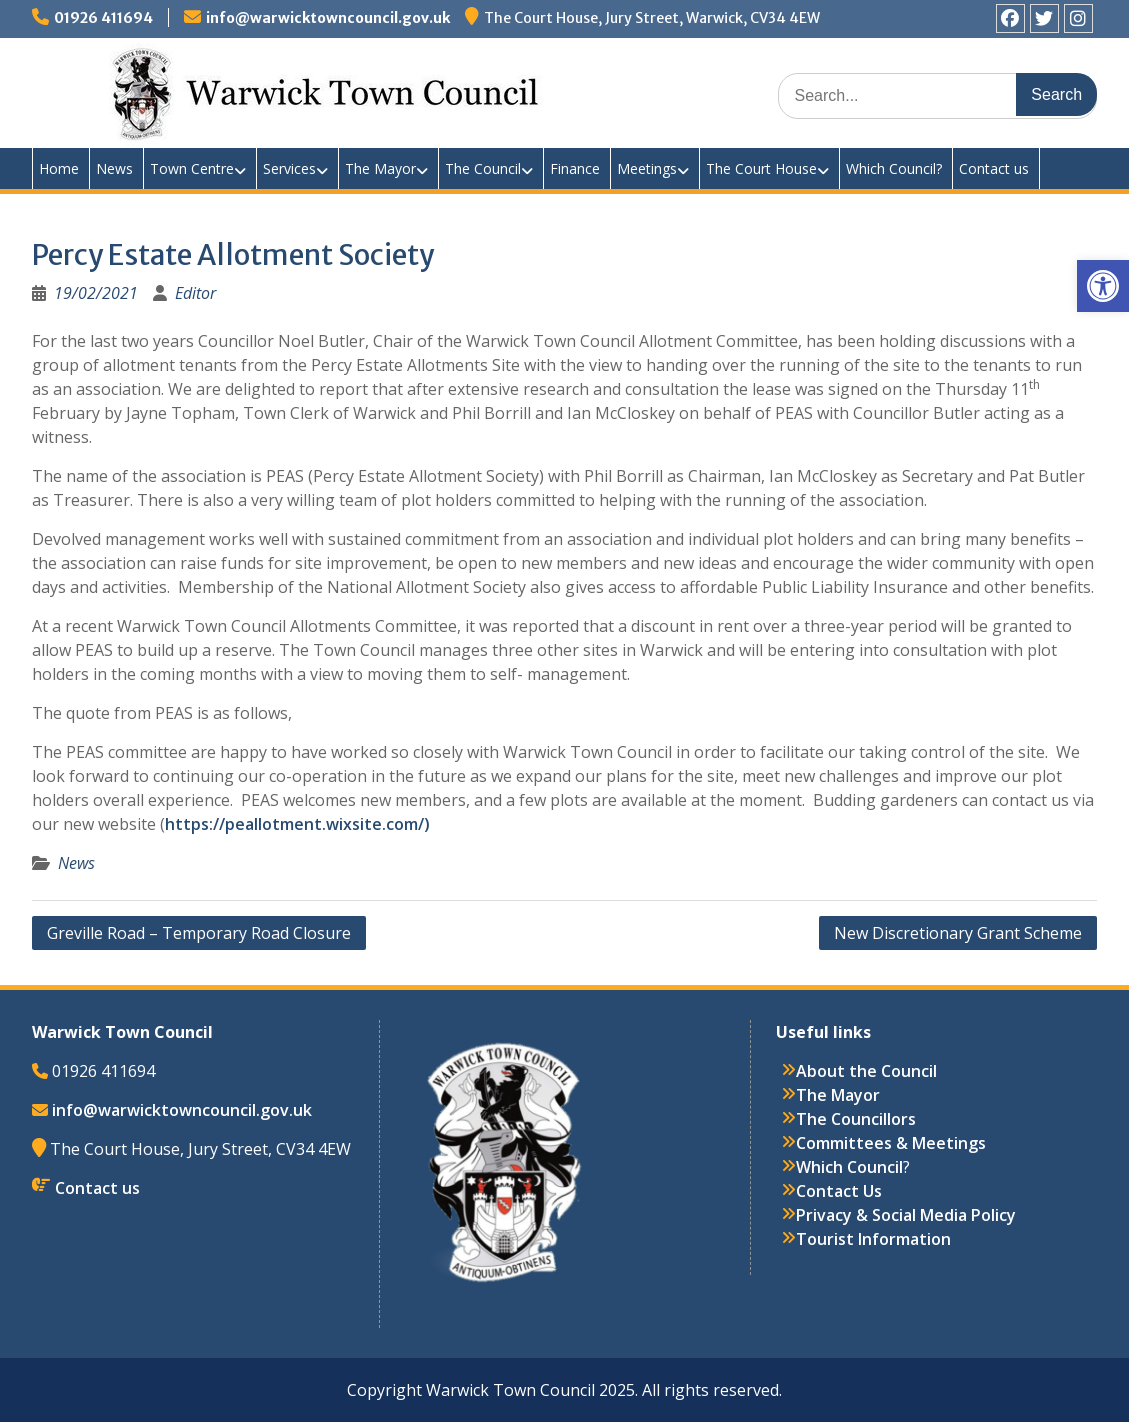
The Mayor (380, 168)
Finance (575, 168)
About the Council (866, 1071)
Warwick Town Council (392, 90)
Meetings (647, 168)
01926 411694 (103, 18)
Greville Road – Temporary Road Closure (199, 933)
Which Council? (894, 168)
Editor (195, 293)
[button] (1103, 286)
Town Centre (192, 168)
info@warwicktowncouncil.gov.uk (328, 18)
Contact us (994, 168)
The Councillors (856, 1119)
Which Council (849, 1167)
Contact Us (839, 1191)
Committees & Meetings (891, 1143)
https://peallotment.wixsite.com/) (297, 824)
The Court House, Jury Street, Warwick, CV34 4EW (652, 18)
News (114, 168)
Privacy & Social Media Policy (906, 1215)
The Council (483, 168)
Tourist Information (873, 1239)
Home (59, 168)
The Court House (761, 168)
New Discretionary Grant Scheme (958, 933)
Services (289, 168)
